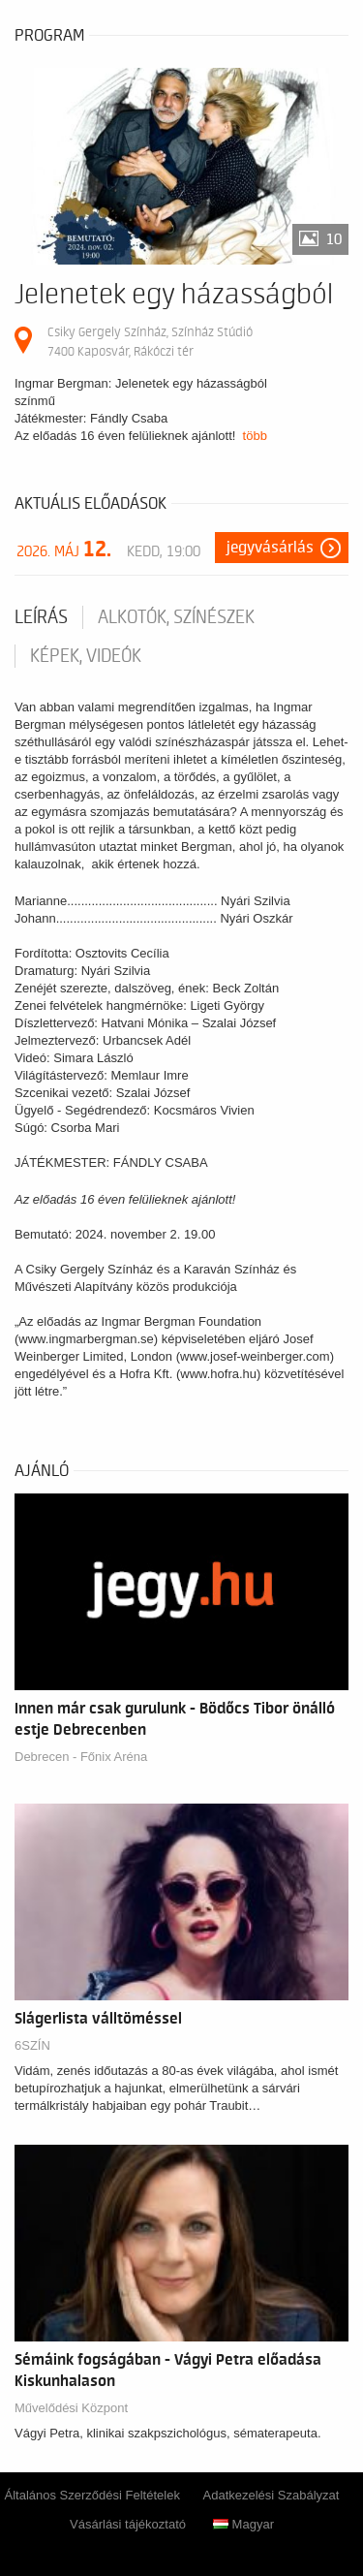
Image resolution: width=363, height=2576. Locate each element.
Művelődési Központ (71, 2408)
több (255, 435)
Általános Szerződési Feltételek (92, 2495)
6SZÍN (32, 2045)
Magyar (243, 2524)
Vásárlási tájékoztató (128, 2524)
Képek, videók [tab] (85, 656)
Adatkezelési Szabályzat (271, 2495)
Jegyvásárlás (270, 547)
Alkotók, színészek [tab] (176, 617)
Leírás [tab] (41, 617)
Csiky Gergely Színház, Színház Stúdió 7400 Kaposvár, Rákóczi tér (150, 342)
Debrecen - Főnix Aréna (81, 1756)
